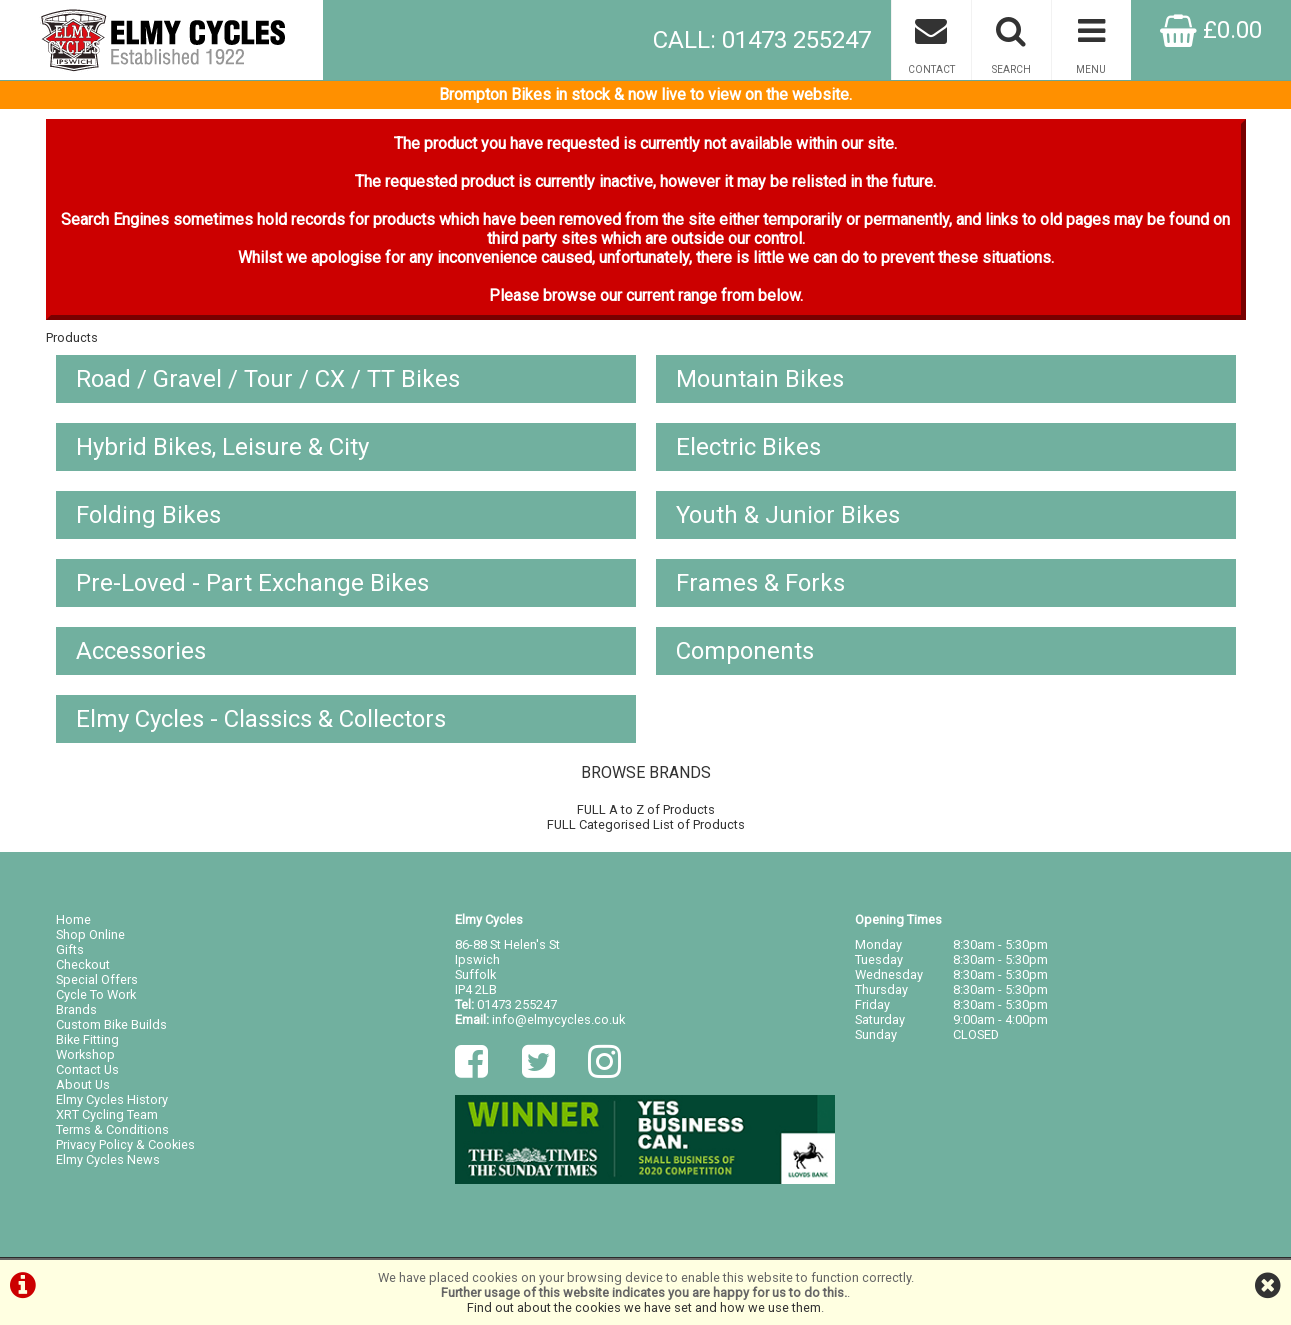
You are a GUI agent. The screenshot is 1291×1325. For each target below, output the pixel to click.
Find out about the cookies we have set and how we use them (644, 1307)
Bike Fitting (87, 1039)
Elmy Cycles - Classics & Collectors (261, 719)
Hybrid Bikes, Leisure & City (222, 447)
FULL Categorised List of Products (646, 824)
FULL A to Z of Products (646, 809)
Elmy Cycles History (112, 1099)
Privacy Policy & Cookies (125, 1144)
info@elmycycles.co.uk (558, 1019)
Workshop (85, 1054)
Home (73, 919)
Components (745, 651)
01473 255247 (517, 1004)
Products (72, 337)
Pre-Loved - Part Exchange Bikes (252, 583)
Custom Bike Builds (111, 1024)
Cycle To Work (96, 994)
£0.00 (1211, 30)
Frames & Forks (760, 583)
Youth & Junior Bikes (788, 515)
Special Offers (97, 979)
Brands (76, 1009)
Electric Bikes (748, 447)
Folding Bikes (148, 515)
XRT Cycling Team (107, 1114)
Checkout (83, 964)
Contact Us (87, 1069)
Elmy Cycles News (108, 1159)
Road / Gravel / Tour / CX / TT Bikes (268, 379)
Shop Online (90, 934)
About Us (83, 1084)
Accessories (141, 651)
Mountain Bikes (760, 379)
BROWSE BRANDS (646, 772)
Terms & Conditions (112, 1129)
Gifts (70, 949)
